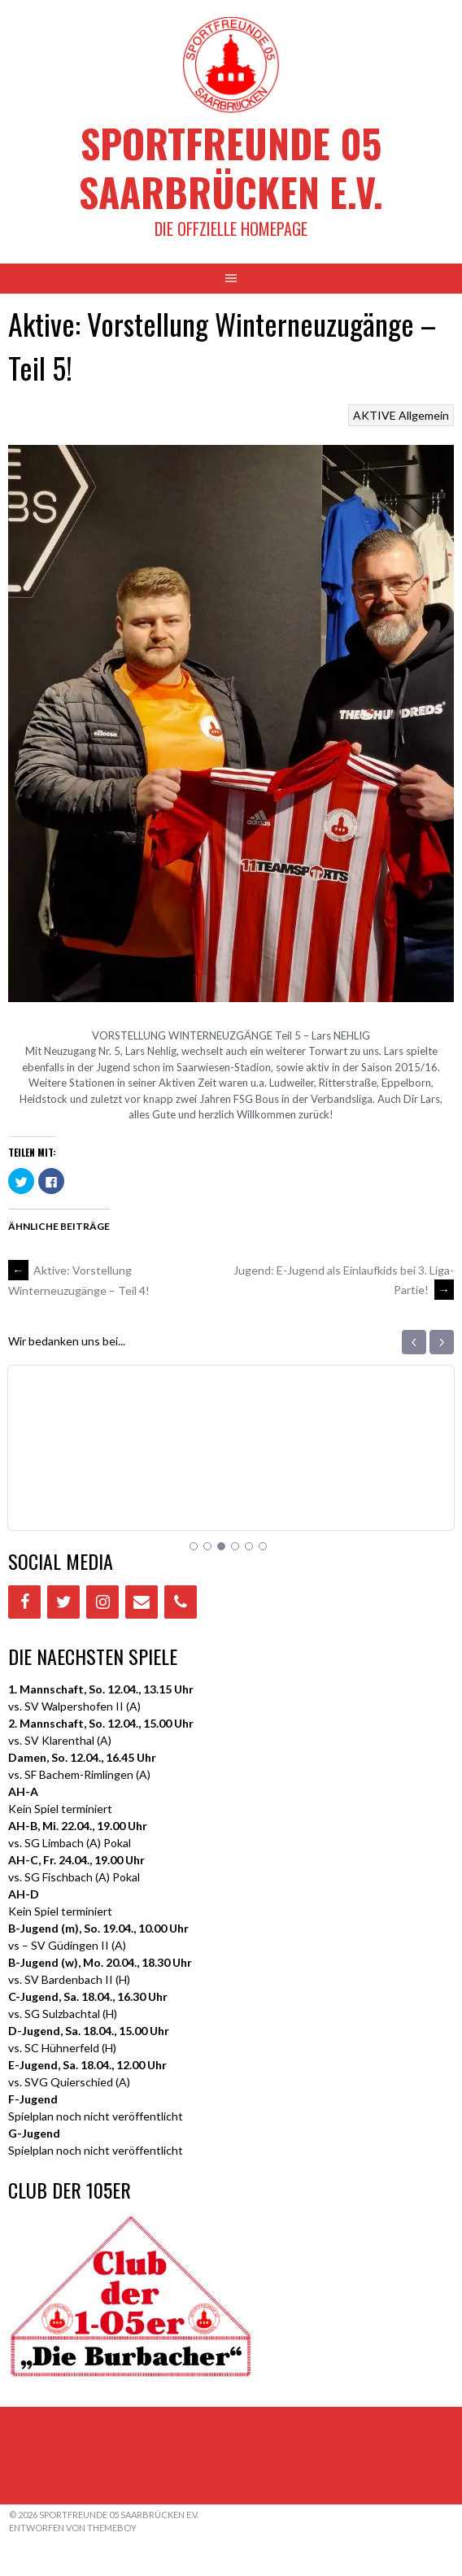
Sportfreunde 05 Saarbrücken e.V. (231, 167)
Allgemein (424, 415)
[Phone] (180, 1602)
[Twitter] (63, 1602)
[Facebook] (24, 1602)
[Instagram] (102, 1602)
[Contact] (141, 1602)
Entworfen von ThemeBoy (73, 2527)
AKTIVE (374, 415)
